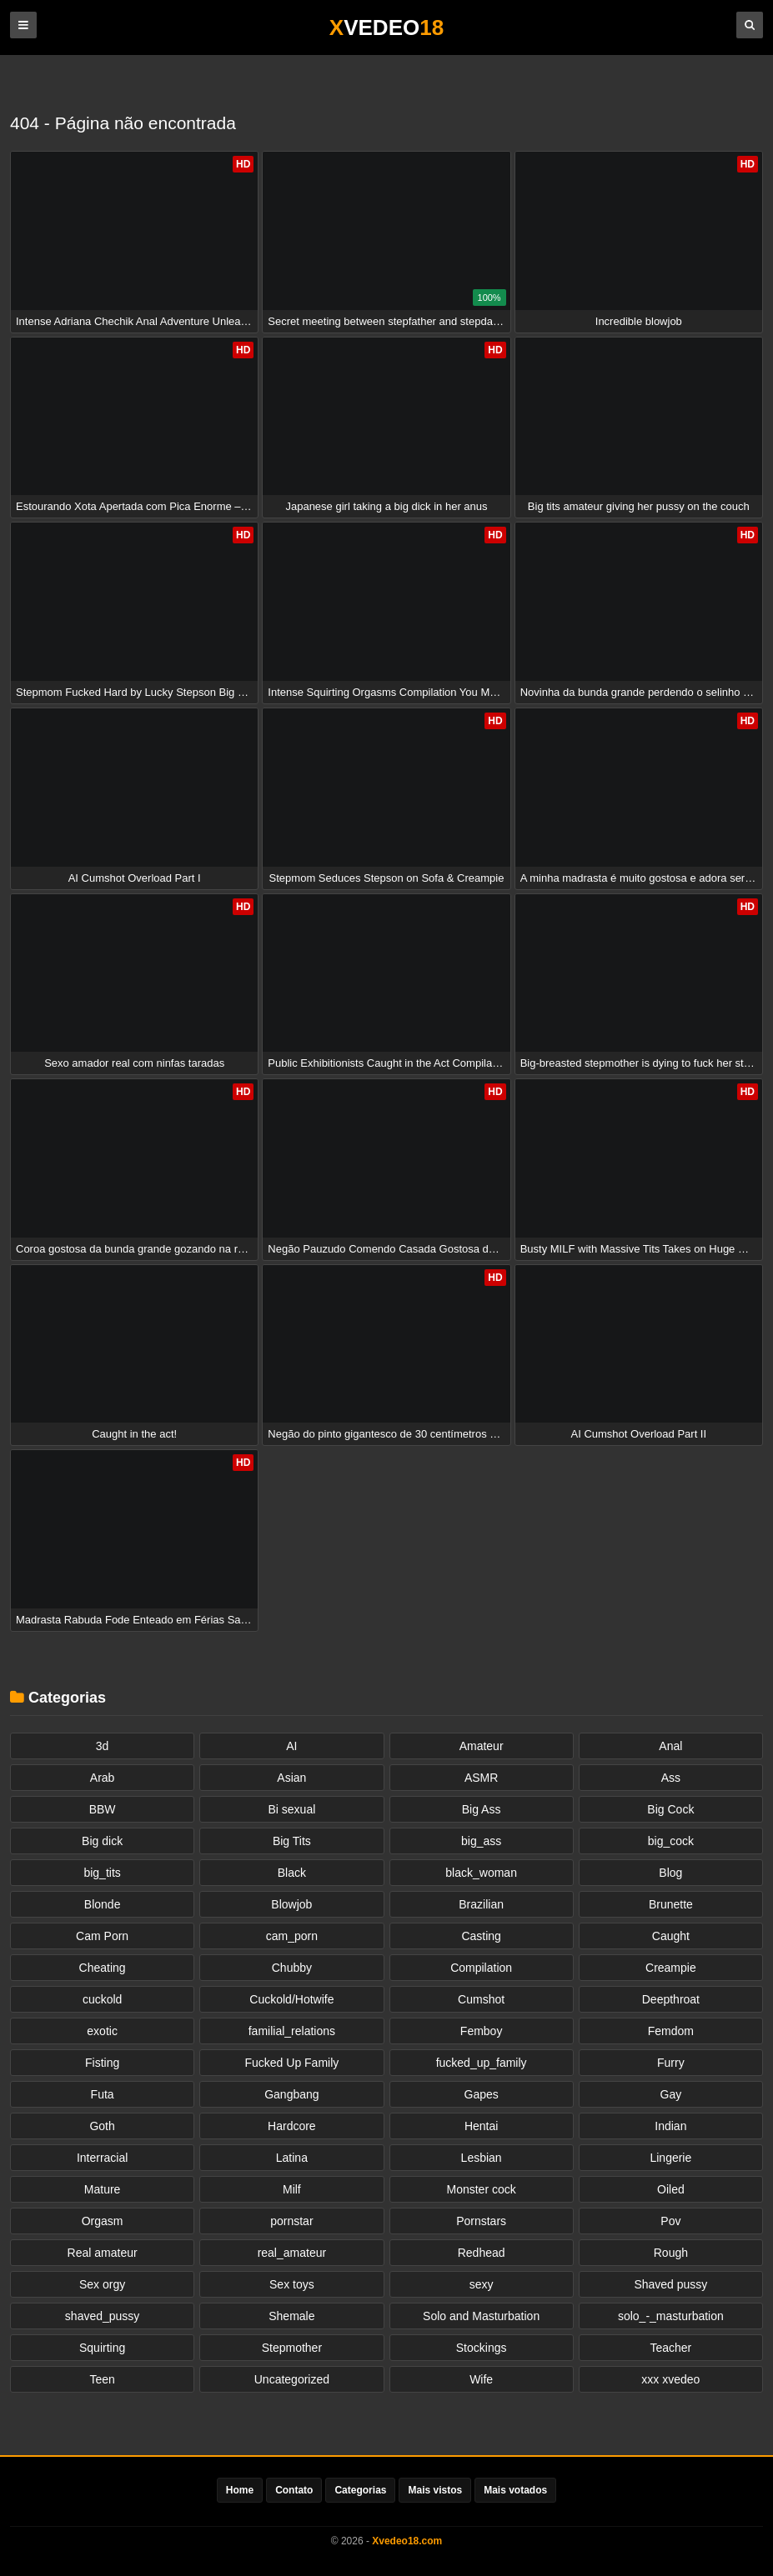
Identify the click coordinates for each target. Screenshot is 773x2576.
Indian (670, 2126)
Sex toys (291, 2284)
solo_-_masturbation (671, 2316)
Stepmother (292, 2347)
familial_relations (291, 2031)
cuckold (102, 1999)
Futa (102, 2094)
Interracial (102, 2157)
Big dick (102, 1841)
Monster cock (481, 2189)
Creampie (670, 1967)
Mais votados (515, 2490)
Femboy (481, 2031)
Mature (102, 2189)
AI (291, 1746)
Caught (671, 1936)
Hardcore (292, 2126)
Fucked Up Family (291, 2062)
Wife (481, 2379)
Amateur (481, 1746)
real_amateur (292, 2252)
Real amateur (103, 2252)
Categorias (360, 2490)
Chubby (292, 1967)
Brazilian (481, 1904)
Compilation (481, 1967)
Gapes (481, 2094)
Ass (670, 1777)
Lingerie (670, 2157)
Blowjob (291, 1904)
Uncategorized (291, 2379)
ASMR (481, 1777)
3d (102, 1746)
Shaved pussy (670, 2284)
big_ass (481, 1841)
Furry (671, 2062)
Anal (670, 1746)
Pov (670, 2221)
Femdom (671, 2031)
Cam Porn (102, 1936)
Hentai (481, 2126)
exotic (102, 2031)
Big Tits (292, 1841)
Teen (101, 2379)
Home (239, 2490)
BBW (102, 1809)
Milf (292, 2189)
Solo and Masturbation (481, 2316)
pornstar (291, 2221)
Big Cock (670, 1809)
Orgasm (102, 2221)
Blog (670, 1872)
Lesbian (481, 2157)
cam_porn (292, 1936)
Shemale (291, 2316)
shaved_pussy (102, 2316)
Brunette (671, 1904)
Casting (480, 1936)
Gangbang (291, 2094)
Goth (101, 2126)
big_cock (671, 1841)
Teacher (670, 2347)
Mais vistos (435, 2490)
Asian (291, 1777)
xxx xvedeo (670, 2379)
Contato (294, 2490)
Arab (102, 1777)
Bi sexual (291, 1809)
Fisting (102, 2062)
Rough (671, 2252)
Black (292, 1872)
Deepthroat (671, 1999)
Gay (671, 2094)
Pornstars (481, 2221)
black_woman (481, 1872)
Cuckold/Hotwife (291, 1999)
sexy (481, 2284)
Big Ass (481, 1809)
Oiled (671, 2189)
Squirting (102, 2347)
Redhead (481, 2252)
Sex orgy (102, 2284)
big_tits (101, 1872)
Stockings (481, 2347)
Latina (292, 2157)
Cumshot (481, 1999)
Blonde (102, 1904)
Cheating (102, 1967)
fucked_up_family (481, 2062)
